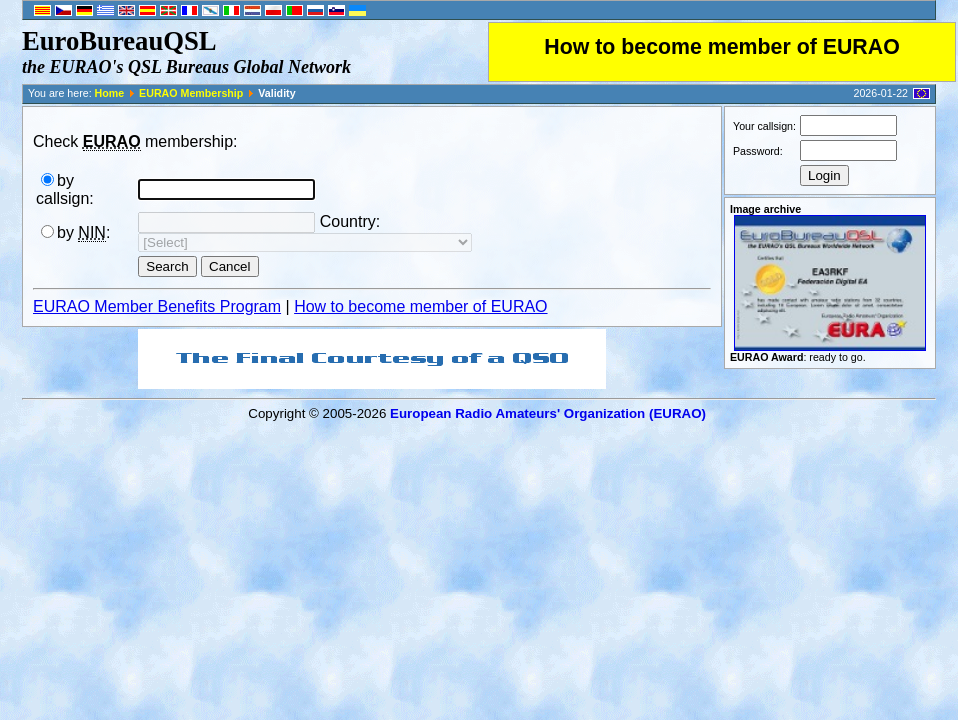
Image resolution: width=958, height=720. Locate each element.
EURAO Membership (191, 93)
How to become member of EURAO (722, 47)
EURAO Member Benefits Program (157, 306)
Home (110, 93)
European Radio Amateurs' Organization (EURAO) (548, 413)
